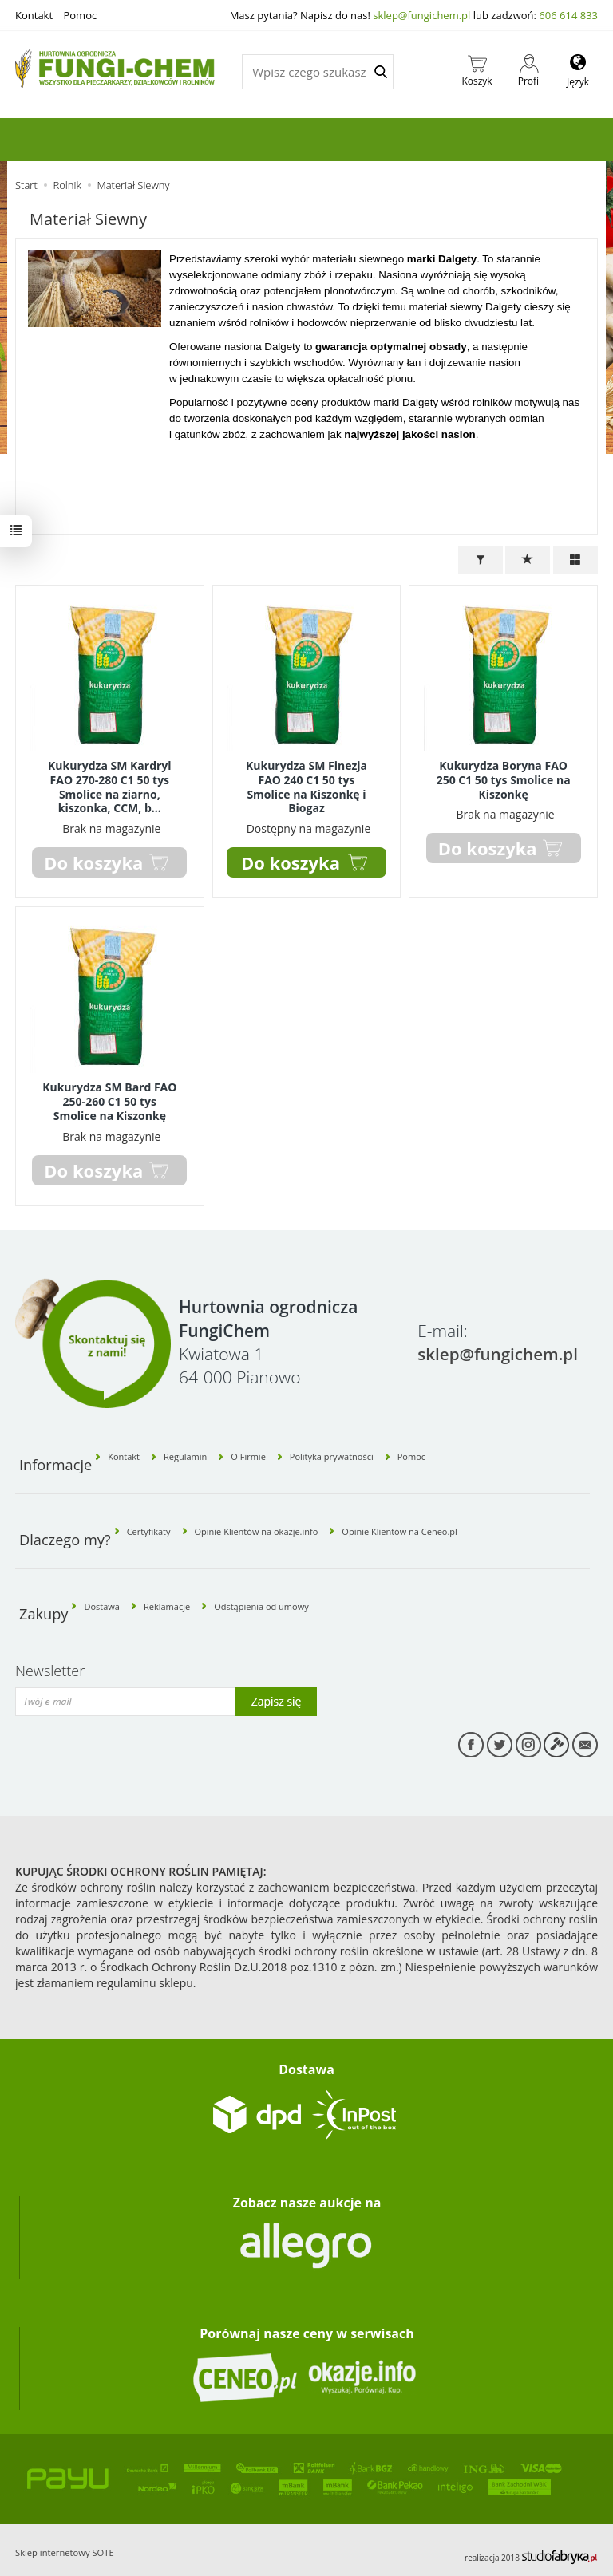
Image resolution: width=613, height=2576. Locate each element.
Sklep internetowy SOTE (64, 2540)
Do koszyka (290, 859)
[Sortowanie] (527, 560)
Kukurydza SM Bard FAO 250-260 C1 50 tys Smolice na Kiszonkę (109, 1096)
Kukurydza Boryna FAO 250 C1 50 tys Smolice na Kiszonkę (504, 778)
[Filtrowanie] (480, 560)
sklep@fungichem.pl (421, 15)
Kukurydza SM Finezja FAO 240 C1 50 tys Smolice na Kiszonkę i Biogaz (306, 784)
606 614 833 (568, 15)
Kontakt (34, 15)
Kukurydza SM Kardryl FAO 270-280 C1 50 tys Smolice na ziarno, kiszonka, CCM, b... (110, 784)
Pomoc (80, 15)
